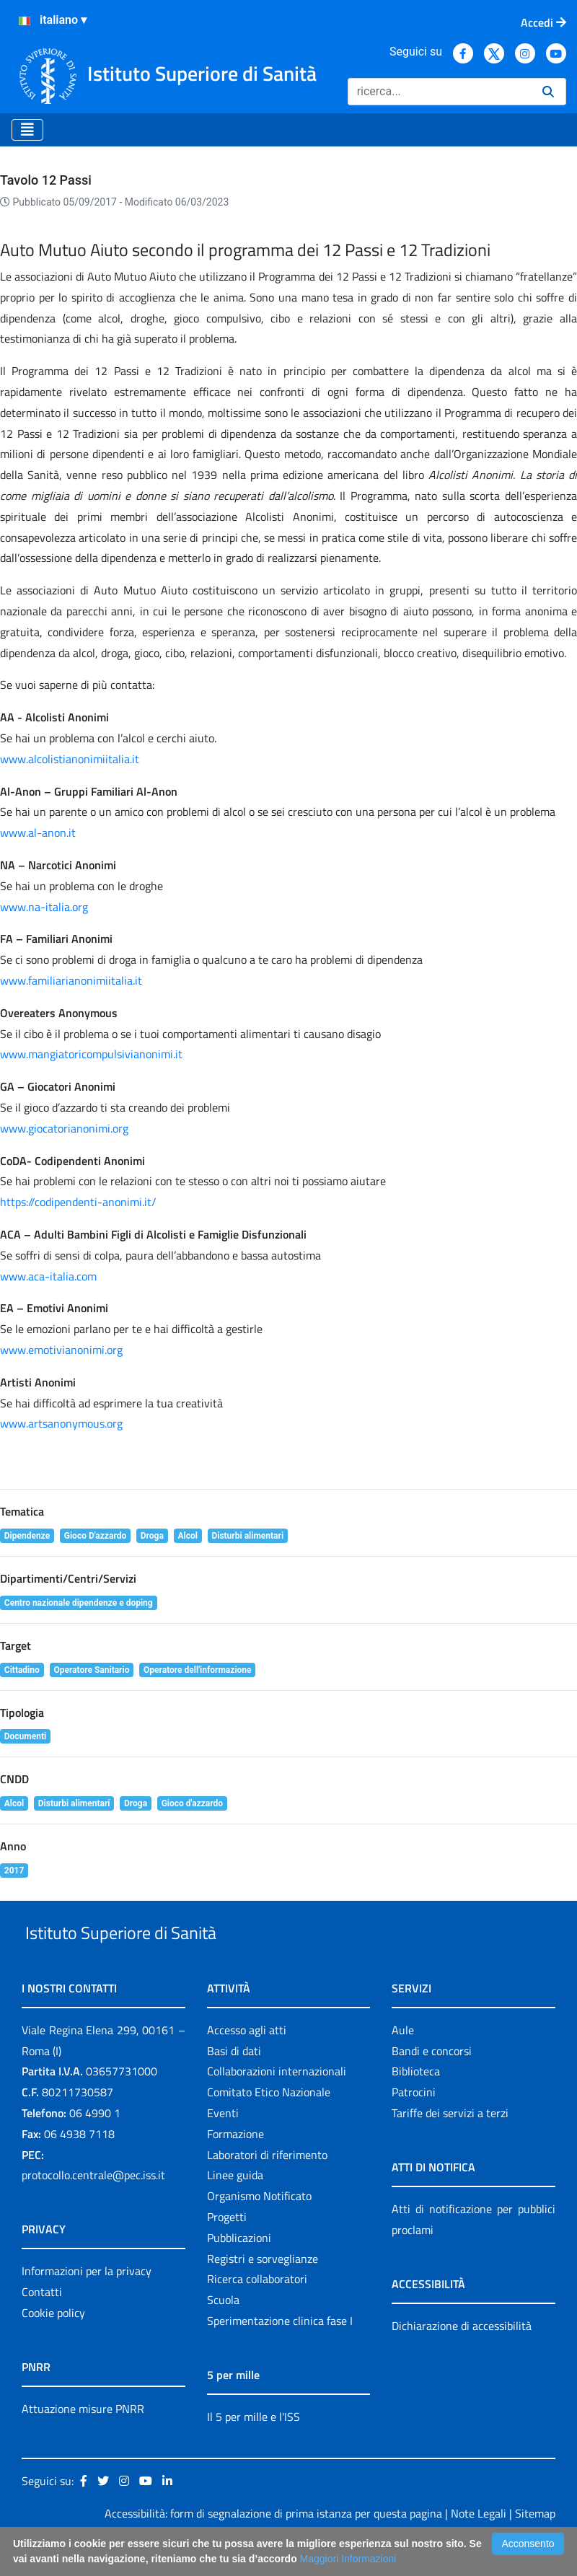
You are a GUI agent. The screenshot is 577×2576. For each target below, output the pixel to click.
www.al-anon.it (38, 832)
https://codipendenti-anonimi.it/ (78, 1201)
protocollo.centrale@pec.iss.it (93, 2208)
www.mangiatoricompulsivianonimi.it (91, 1054)
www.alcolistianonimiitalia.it (69, 759)
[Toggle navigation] (27, 130)
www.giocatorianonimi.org (64, 1128)
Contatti (42, 2325)
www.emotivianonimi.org (61, 1349)
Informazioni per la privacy (86, 2304)
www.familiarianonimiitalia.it (71, 980)
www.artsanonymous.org (61, 1423)
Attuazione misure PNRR (83, 2441)
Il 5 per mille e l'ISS (253, 2449)
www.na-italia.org (44, 906)
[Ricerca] (439, 91)
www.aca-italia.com (48, 1276)
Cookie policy (53, 2346)
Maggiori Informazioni (348, 2558)
